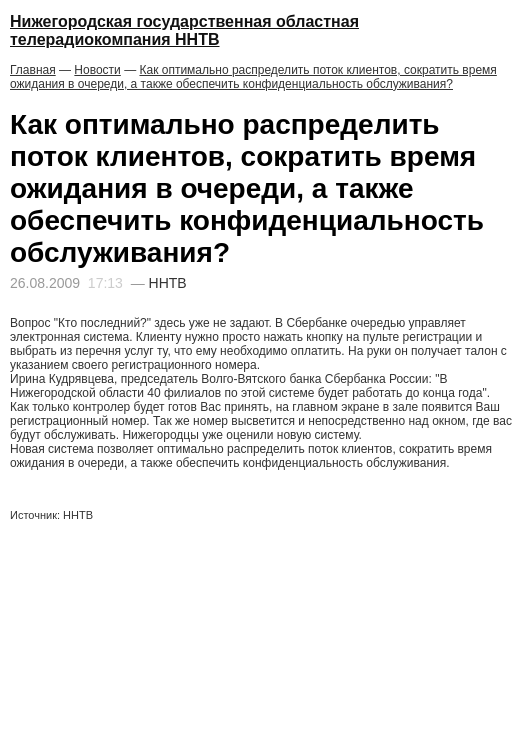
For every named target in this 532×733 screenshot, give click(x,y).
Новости (97, 70)
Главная (33, 70)
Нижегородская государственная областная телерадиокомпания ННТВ (184, 30)
